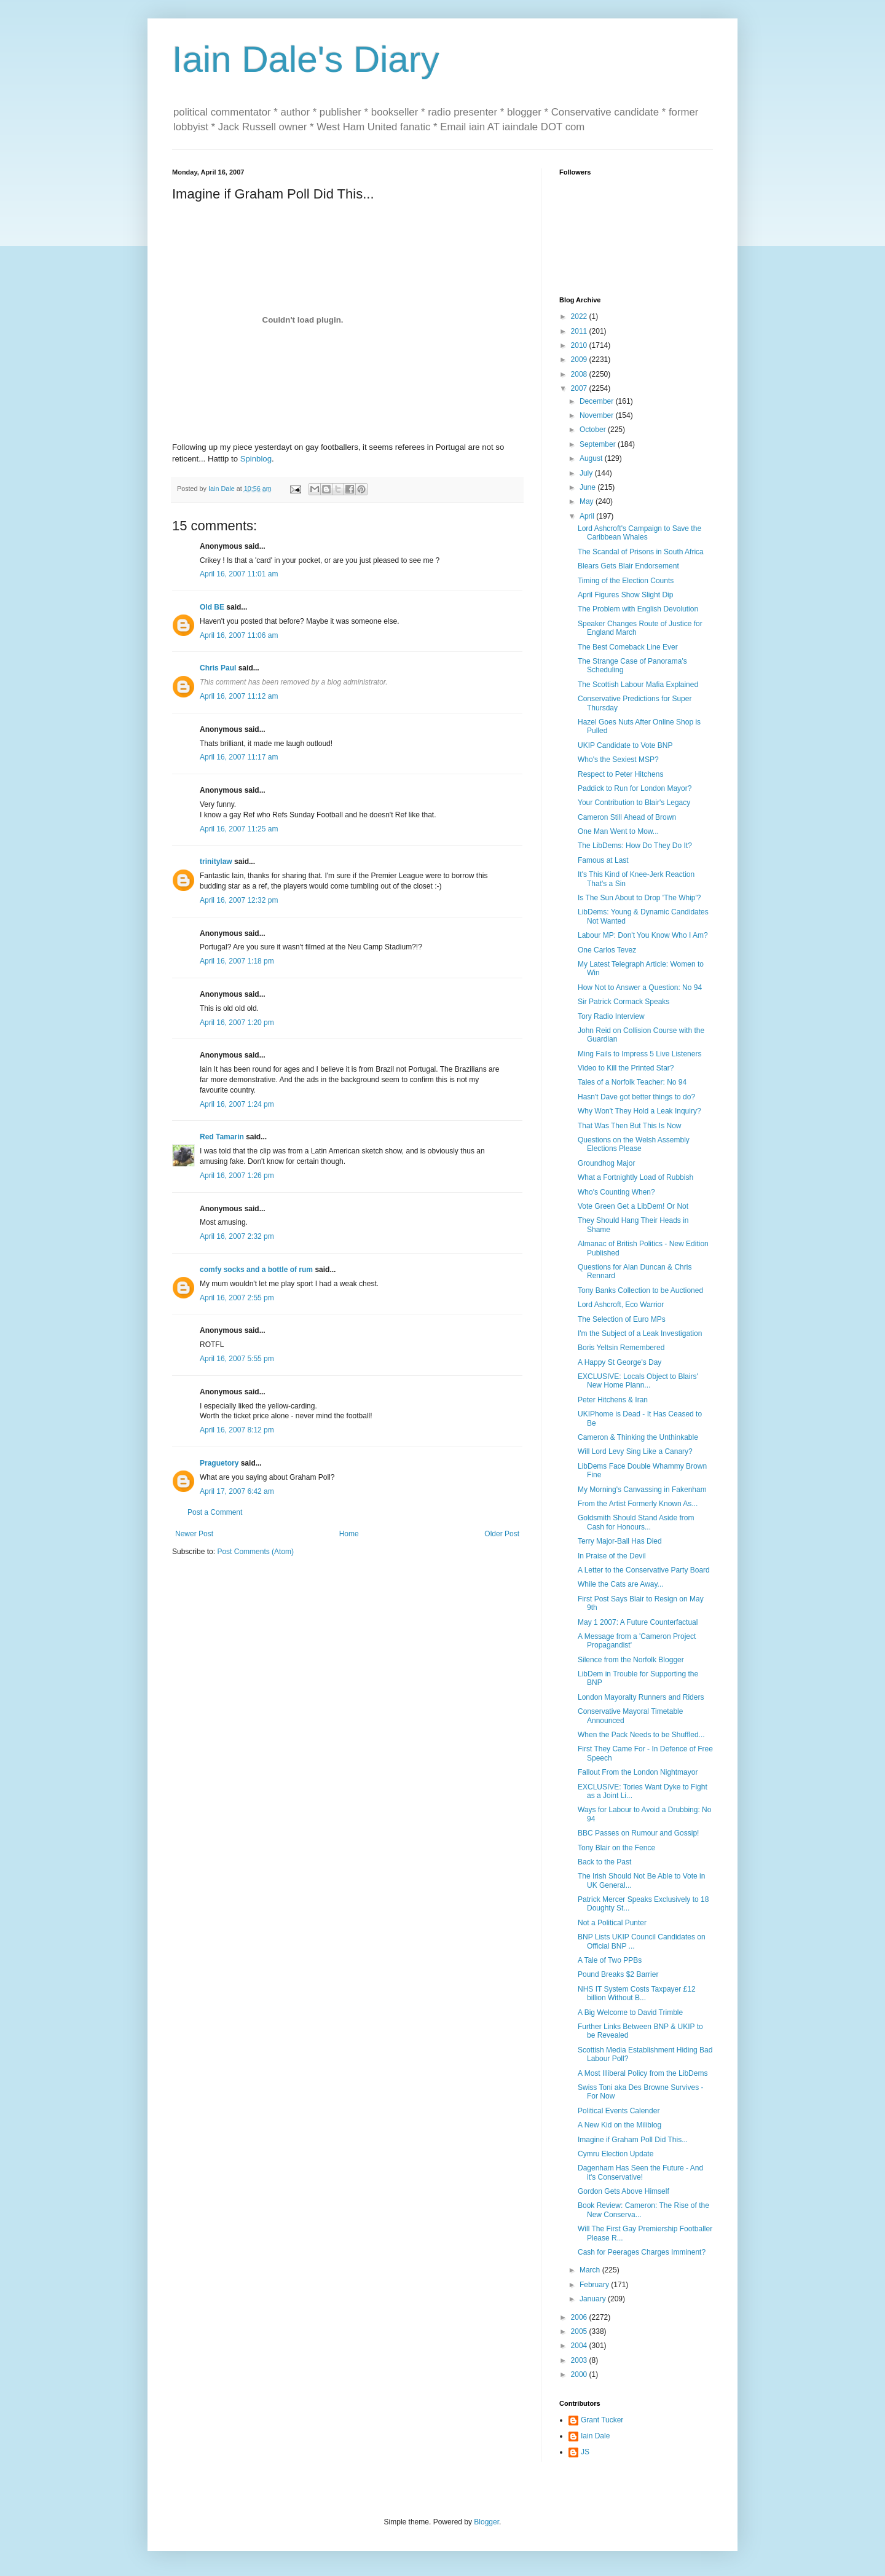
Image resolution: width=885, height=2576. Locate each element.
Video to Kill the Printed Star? (626, 1068)
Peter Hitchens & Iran (613, 1400)
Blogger (486, 2522)
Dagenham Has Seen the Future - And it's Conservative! (640, 2172)
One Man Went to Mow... (618, 831)
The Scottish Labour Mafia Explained (638, 684)
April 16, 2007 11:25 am (239, 829)
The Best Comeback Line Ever (628, 647)
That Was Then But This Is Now (630, 1125)
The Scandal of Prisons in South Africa (641, 552)
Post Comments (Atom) (255, 1551)
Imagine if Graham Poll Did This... (633, 2139)
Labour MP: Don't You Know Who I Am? (643, 935)
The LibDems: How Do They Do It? (635, 845)
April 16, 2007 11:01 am (239, 574)
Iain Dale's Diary (305, 59)
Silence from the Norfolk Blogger (631, 1659)
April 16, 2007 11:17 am (239, 757)
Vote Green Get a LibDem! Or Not (633, 1206)
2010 (580, 345)
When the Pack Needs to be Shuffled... (641, 1734)
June (588, 487)
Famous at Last (603, 860)
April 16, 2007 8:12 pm (237, 1430)
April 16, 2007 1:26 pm (237, 1175)
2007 (580, 388)
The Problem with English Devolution (638, 609)
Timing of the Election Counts (626, 580)
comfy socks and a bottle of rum (256, 1269)
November (598, 415)
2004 (580, 2345)
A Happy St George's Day (619, 1362)
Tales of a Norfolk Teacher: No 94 (632, 1082)
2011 (580, 331)
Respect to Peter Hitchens (620, 774)
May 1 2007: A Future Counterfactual (638, 1622)
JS (585, 2452)
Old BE (212, 607)
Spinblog (256, 458)
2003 (580, 2360)
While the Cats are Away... (621, 1584)
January (594, 2299)
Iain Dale (595, 2436)
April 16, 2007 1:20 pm (237, 1022)
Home (349, 1534)
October (594, 429)
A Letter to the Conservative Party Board (644, 1570)
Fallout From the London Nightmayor (638, 1772)
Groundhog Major (606, 1163)
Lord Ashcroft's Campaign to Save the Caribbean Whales (639, 532)
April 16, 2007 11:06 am (239, 635)
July (587, 473)
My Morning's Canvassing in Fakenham (642, 1489)
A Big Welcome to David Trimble (630, 2012)
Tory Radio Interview (611, 1016)
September (599, 444)
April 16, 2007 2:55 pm (237, 1298)
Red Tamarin (222, 1137)
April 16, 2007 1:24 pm (237, 1104)
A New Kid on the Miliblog (619, 2125)
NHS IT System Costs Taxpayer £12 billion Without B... (637, 1993)
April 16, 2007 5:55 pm (237, 1358)
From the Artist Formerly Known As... (638, 1503)
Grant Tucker (602, 2420)
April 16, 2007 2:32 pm (237, 1236)
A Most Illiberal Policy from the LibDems (642, 2073)
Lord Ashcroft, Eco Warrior (621, 1304)
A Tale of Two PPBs (610, 1960)
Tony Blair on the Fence (616, 1848)
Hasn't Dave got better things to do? (636, 1097)
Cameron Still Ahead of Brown (627, 817)
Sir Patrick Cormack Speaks (623, 1001)
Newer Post (194, 1534)
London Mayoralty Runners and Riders (641, 1697)
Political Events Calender (618, 2111)
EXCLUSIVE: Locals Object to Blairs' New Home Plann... (638, 1380)
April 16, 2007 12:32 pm (239, 900)
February (595, 2284)
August (592, 458)
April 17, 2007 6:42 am (237, 1491)
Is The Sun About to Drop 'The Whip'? (639, 897)
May (588, 501)
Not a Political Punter (612, 1922)
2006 (580, 2317)
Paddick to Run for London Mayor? (634, 788)
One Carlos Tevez (607, 950)
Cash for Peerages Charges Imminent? (642, 2252)
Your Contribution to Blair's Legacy (634, 802)
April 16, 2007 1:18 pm (237, 961)
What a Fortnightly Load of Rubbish (635, 1177)
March (591, 2270)
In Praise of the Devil (612, 1556)
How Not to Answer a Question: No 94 (640, 987)
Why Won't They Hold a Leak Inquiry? (639, 1111)
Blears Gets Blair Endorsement (628, 566)
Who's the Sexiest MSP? (618, 759)
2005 (580, 2331)
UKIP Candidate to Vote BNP (625, 745)
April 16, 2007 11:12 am (239, 696)
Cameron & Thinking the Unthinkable (638, 1437)
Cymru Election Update (615, 2154)
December (598, 401)
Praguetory (219, 1463)
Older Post (501, 1534)
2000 (580, 2374)
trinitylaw (216, 861)
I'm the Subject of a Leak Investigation (640, 1333)
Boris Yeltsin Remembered (621, 1347)
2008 (580, 374)
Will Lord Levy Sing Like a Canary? (635, 1451)
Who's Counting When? (616, 1192)
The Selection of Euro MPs (622, 1319)
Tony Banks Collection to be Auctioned (640, 1290)
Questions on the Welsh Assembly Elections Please (634, 1144)
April (588, 516)
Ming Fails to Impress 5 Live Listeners (639, 1054)
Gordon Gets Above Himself (623, 2191)
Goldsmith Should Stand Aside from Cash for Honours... (636, 1522)
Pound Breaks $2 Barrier (618, 1974)
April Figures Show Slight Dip (625, 595)
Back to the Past (604, 1862)
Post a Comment (214, 1512)
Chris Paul (218, 668)
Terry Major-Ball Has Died (620, 1541)
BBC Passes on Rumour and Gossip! (638, 1833)
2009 (580, 359)
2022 (580, 316)
